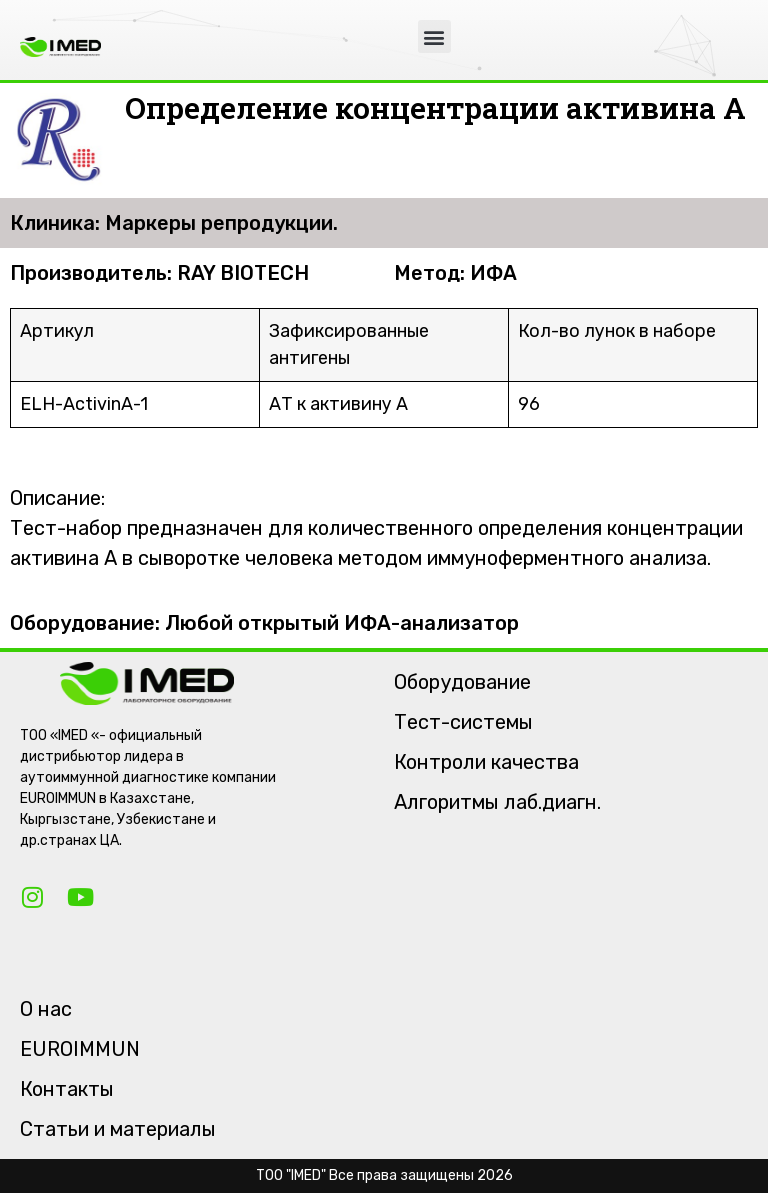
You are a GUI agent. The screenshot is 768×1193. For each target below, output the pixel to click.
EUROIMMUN (80, 1049)
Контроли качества (486, 762)
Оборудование (462, 682)
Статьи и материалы (118, 1129)
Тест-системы (463, 722)
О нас (46, 1009)
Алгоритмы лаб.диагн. (497, 802)
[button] (434, 36)
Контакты (67, 1089)
